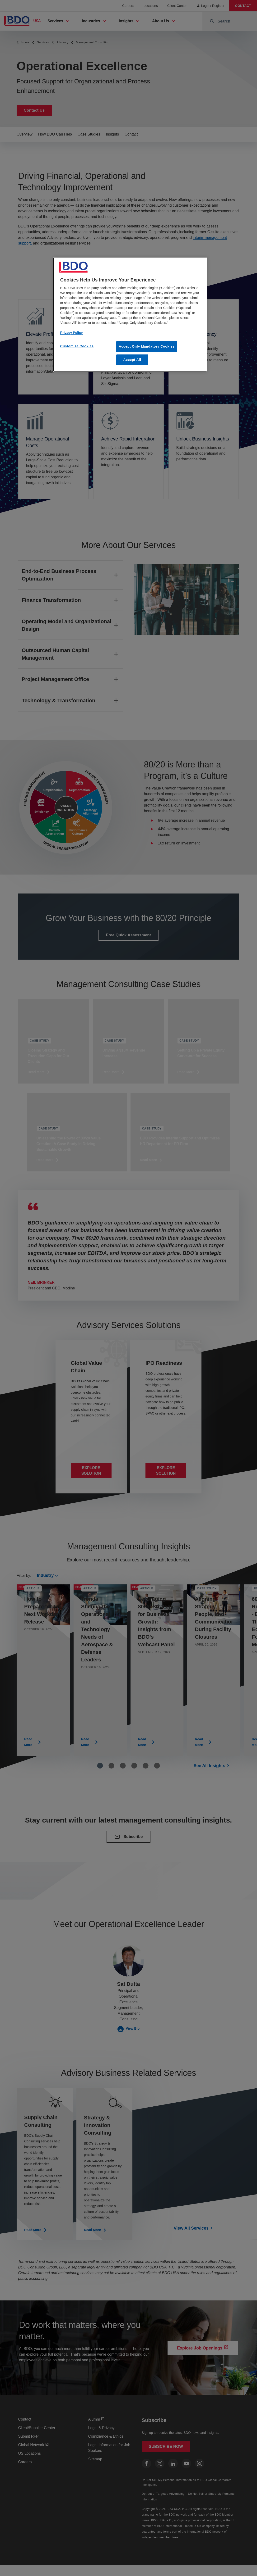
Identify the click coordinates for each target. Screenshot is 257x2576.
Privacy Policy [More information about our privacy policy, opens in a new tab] (71, 333)
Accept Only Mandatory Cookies (147, 346)
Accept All (132, 360)
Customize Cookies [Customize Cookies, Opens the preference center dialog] (77, 346)
